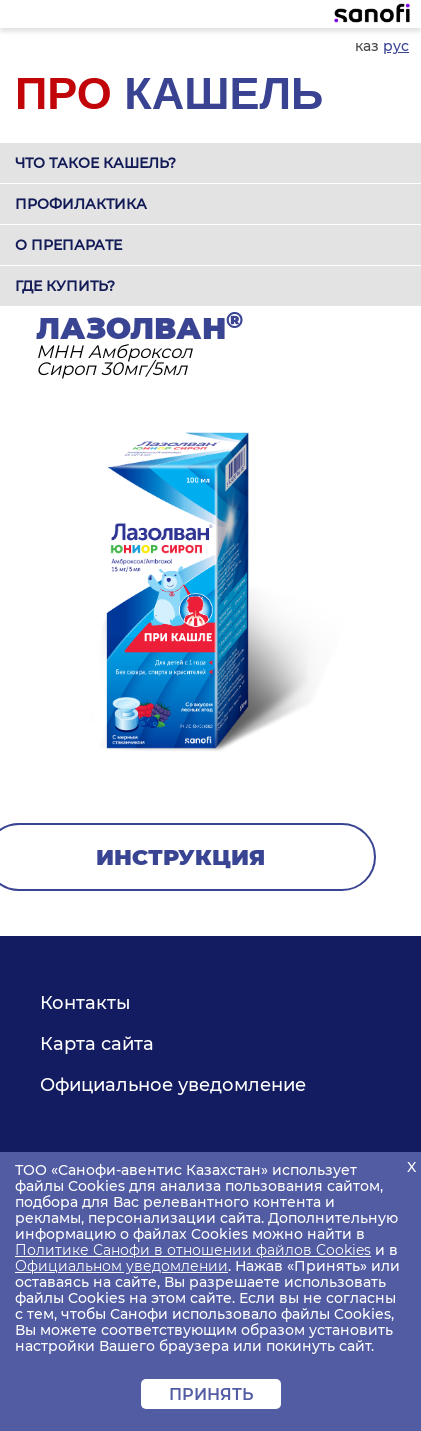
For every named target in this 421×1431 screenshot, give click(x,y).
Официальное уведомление (173, 1085)
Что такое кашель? (95, 163)
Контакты (85, 1003)
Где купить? (65, 286)
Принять (211, 1394)
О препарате (68, 245)
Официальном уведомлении (121, 1266)
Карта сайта (97, 1044)
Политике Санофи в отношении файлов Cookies (193, 1250)
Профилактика (81, 204)
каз (367, 46)
